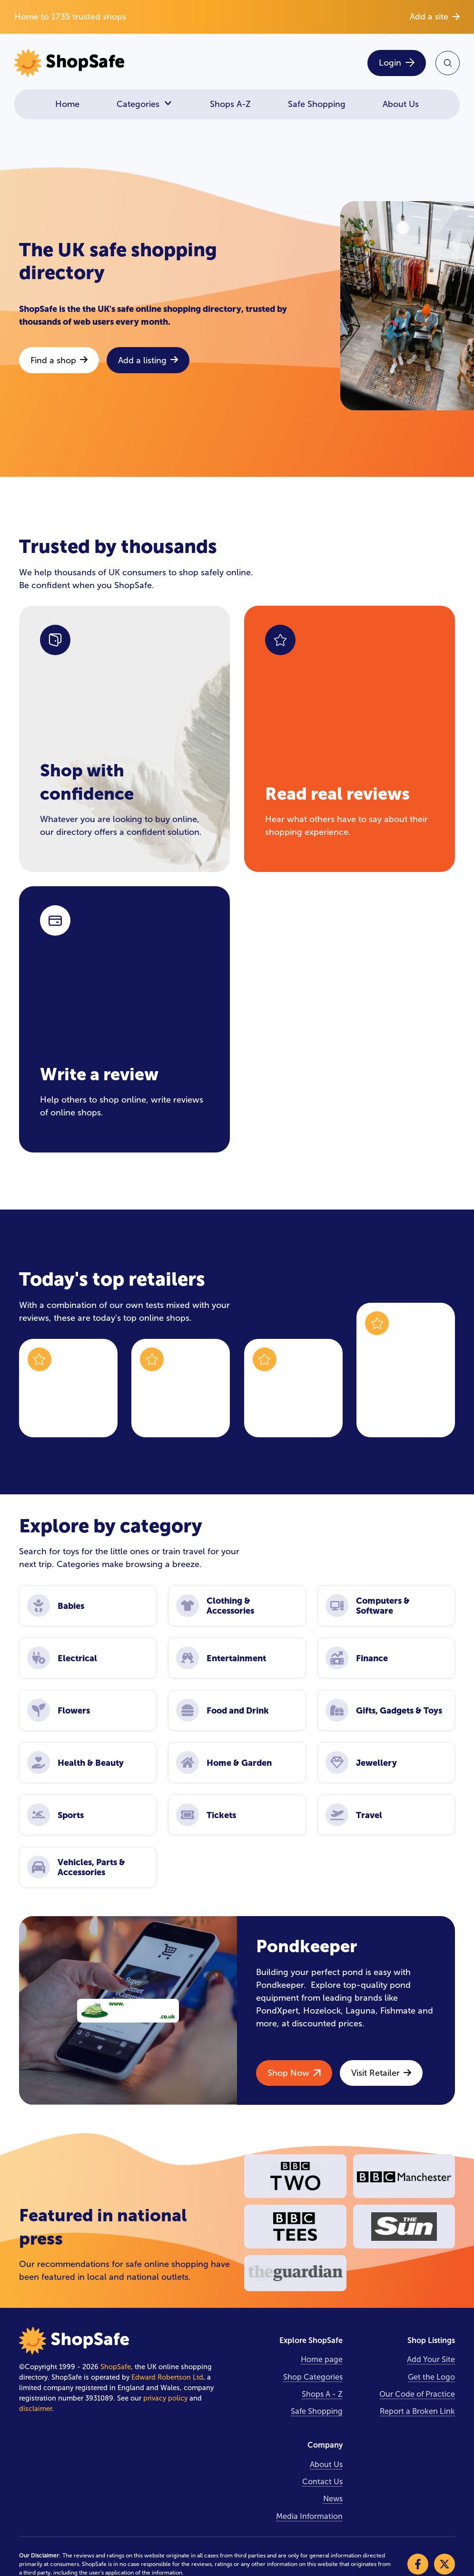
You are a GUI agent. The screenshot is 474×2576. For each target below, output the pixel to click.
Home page (322, 2359)
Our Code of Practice (417, 2394)
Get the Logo (431, 2377)
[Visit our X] (444, 2564)
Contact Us (322, 2482)
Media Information (309, 2516)
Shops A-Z (230, 104)
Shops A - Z (322, 2394)
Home (67, 104)
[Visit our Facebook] (417, 2564)
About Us (401, 104)
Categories (145, 104)
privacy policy (165, 2398)
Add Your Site (431, 2359)
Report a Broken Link (417, 2411)
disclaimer (35, 2408)
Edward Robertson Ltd (167, 2377)
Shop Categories (313, 2377)
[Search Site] (447, 63)
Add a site (435, 16)
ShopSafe (115, 2367)
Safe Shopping (317, 104)
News (333, 2499)
